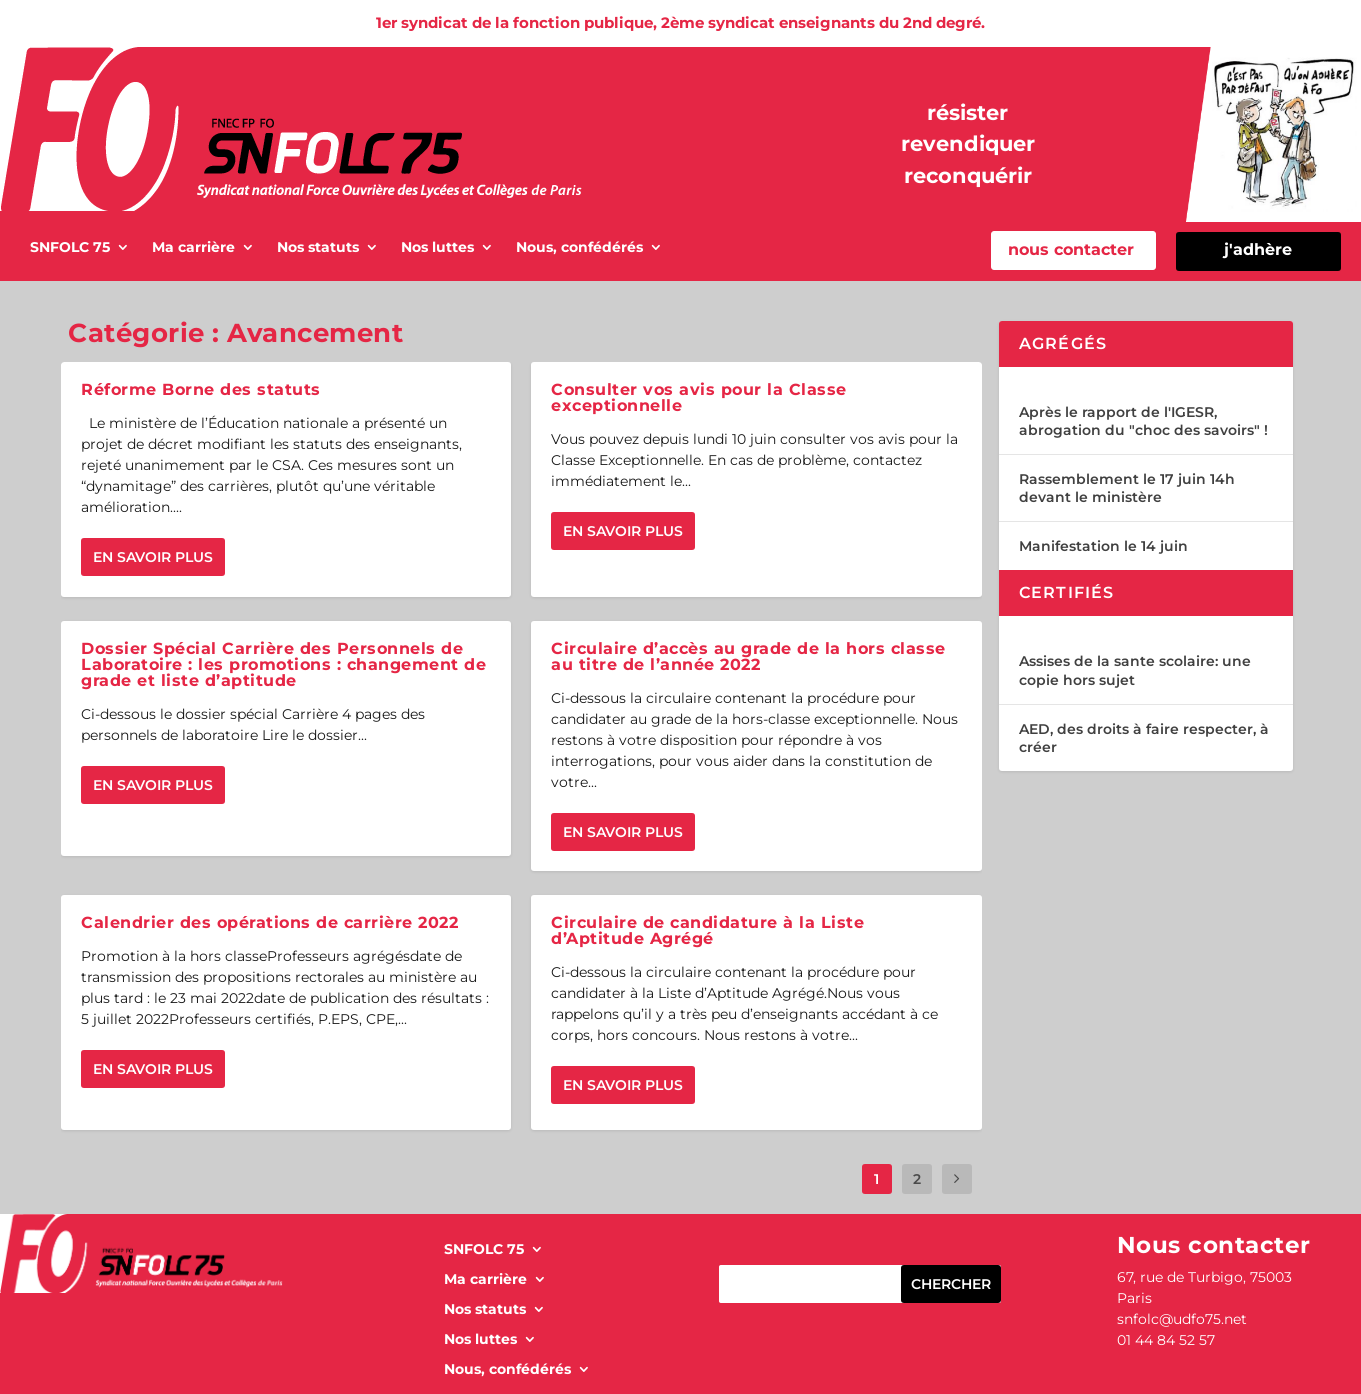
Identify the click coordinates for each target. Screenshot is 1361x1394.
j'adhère (1258, 249)
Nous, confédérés (579, 248)
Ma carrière (193, 248)
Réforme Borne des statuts (201, 389)
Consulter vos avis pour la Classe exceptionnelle (699, 397)
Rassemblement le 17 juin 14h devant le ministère (1127, 488)
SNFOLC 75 (70, 248)
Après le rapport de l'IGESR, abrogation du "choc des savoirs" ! (1143, 421)
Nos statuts (318, 248)
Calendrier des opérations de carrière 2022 (269, 922)
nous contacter (1071, 249)
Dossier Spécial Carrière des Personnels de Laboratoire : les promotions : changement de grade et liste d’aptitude (283, 664)
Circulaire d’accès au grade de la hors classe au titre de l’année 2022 (748, 656)
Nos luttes (437, 248)
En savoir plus (153, 557)
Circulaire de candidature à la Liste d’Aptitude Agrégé (707, 930)
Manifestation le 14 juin (1103, 546)
